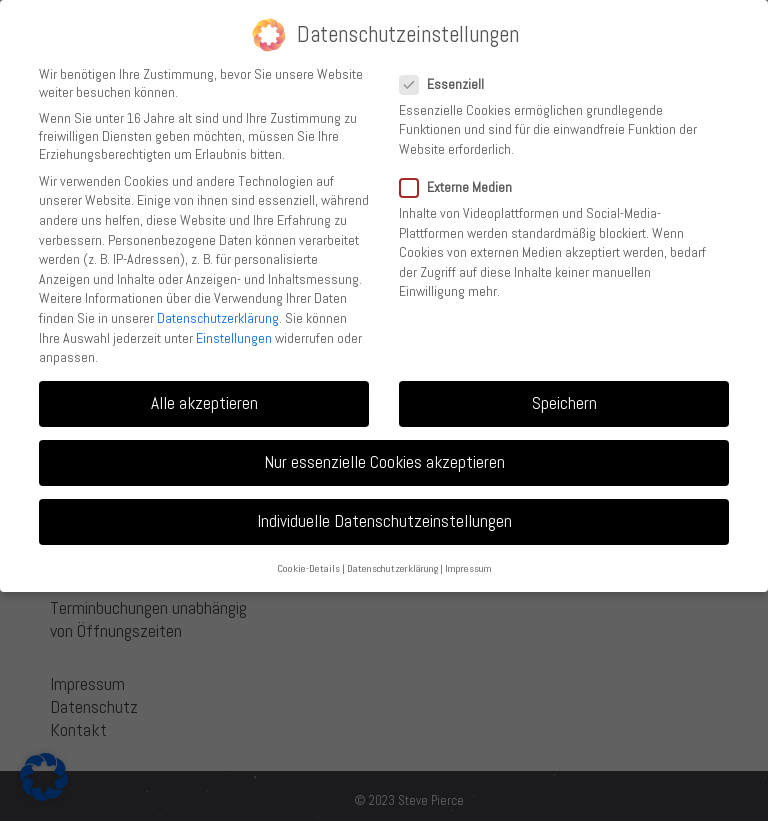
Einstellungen (234, 338)
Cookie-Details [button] (308, 568)
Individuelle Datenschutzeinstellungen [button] (384, 521)
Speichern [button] (564, 403)
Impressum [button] (468, 568)
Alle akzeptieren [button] (204, 403)
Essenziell (448, 84)
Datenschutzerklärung (218, 318)
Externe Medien (462, 187)
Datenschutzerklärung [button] (392, 568)
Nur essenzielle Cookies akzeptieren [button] (384, 462)
